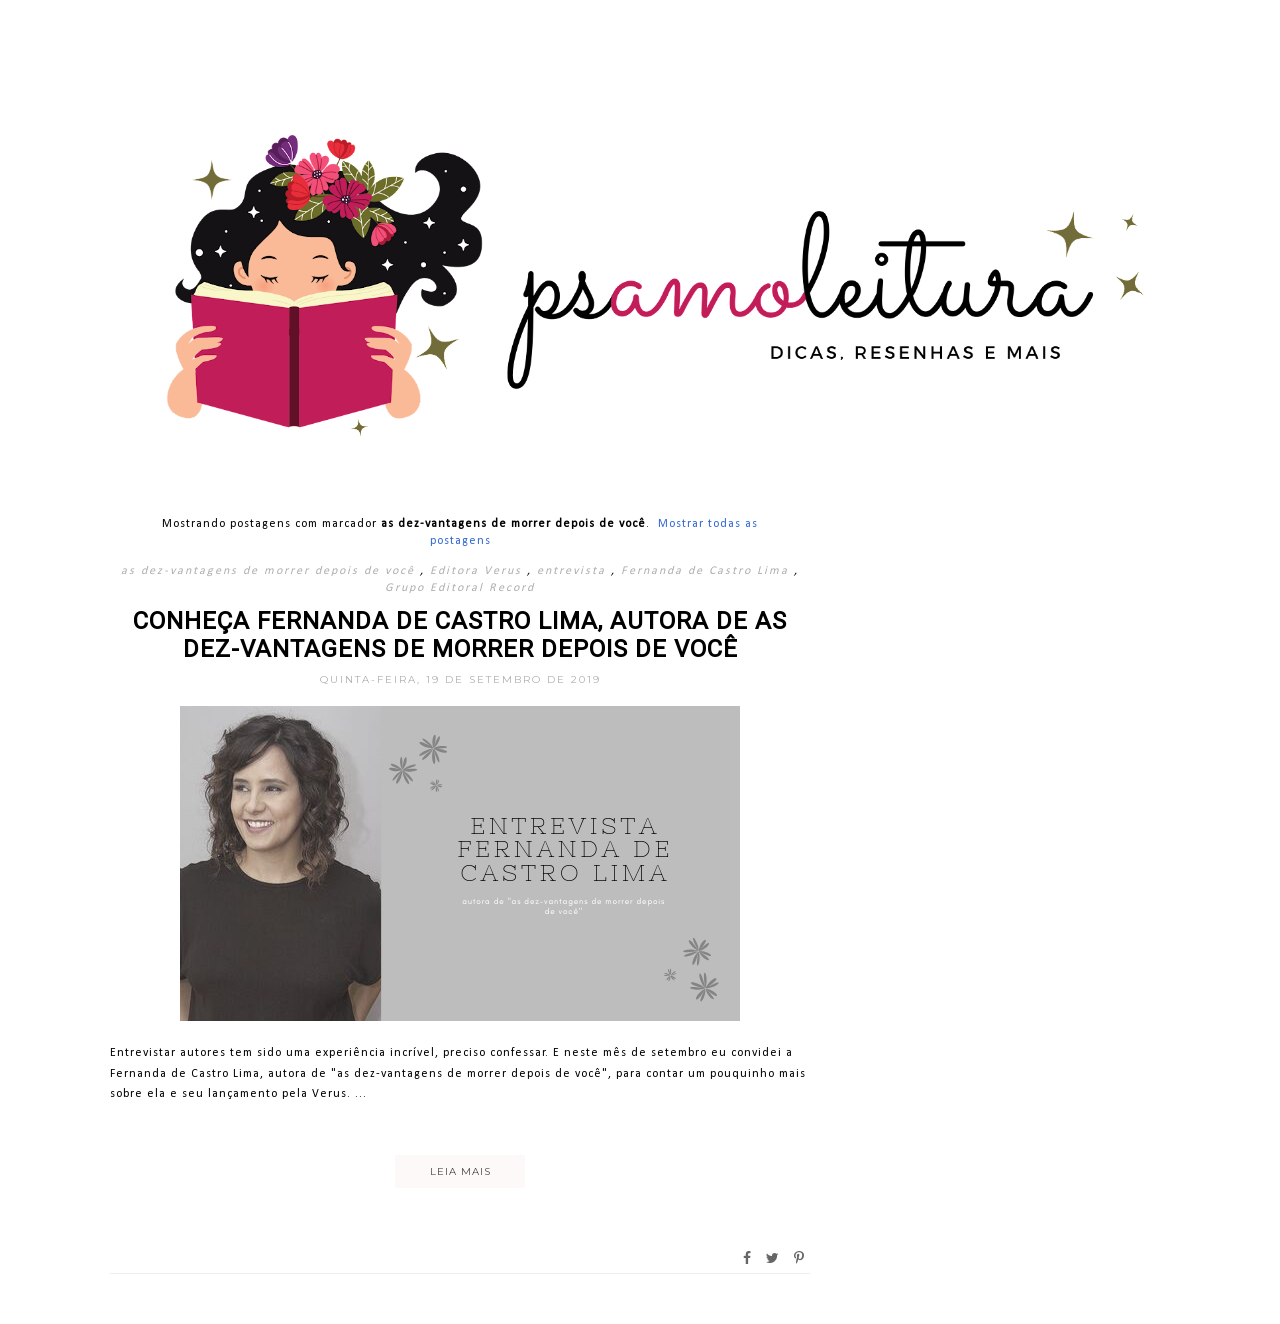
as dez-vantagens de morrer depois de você (270, 571)
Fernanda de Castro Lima (707, 571)
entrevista (574, 571)
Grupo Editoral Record (460, 588)
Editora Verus (478, 571)
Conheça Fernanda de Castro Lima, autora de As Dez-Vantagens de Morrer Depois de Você (460, 635)
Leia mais (460, 1171)
